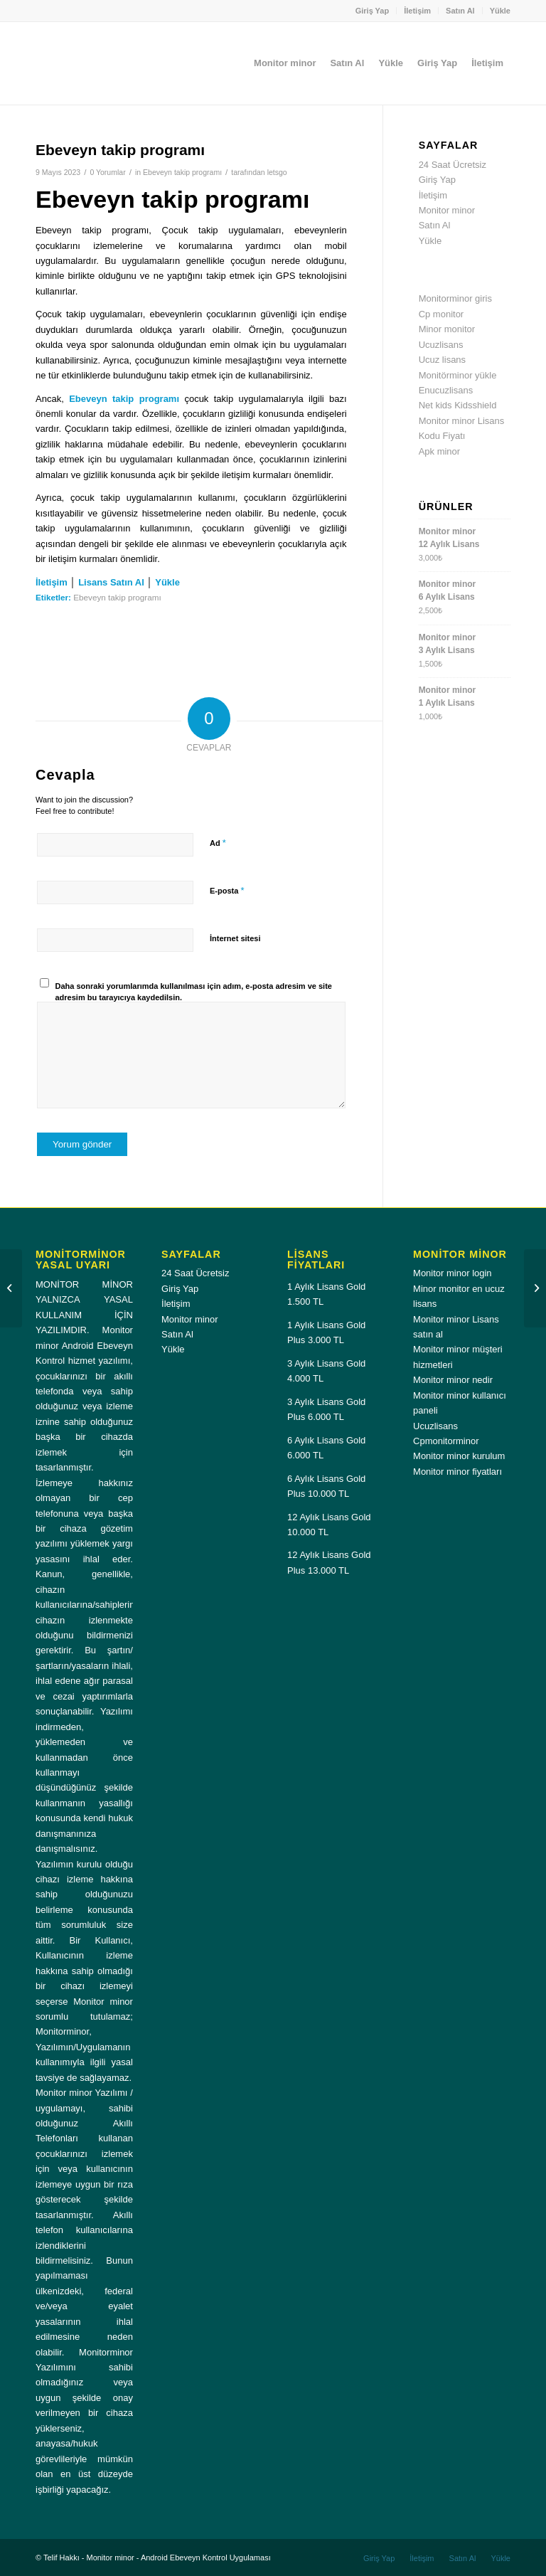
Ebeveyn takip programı (182, 172)
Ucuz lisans (442, 359)
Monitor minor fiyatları (457, 1471)
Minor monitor (447, 329)
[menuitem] (372, 10)
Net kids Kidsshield (458, 405)
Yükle (500, 10)
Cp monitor (441, 314)
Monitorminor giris (455, 298)
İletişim (417, 10)
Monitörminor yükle (458, 375)
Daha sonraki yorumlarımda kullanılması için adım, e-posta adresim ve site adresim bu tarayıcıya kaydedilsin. (193, 992)
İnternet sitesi (235, 938)
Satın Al (460, 10)
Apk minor (440, 451)
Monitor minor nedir (453, 1379)
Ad (218, 842)
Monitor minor (447, 210)
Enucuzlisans (446, 390)
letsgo (277, 172)
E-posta (227, 890)
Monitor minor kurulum (459, 1456)
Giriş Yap (372, 10)
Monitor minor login (452, 1273)
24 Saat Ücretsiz (452, 164)
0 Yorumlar (107, 172)
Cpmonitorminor (445, 1441)
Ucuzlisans (441, 344)
